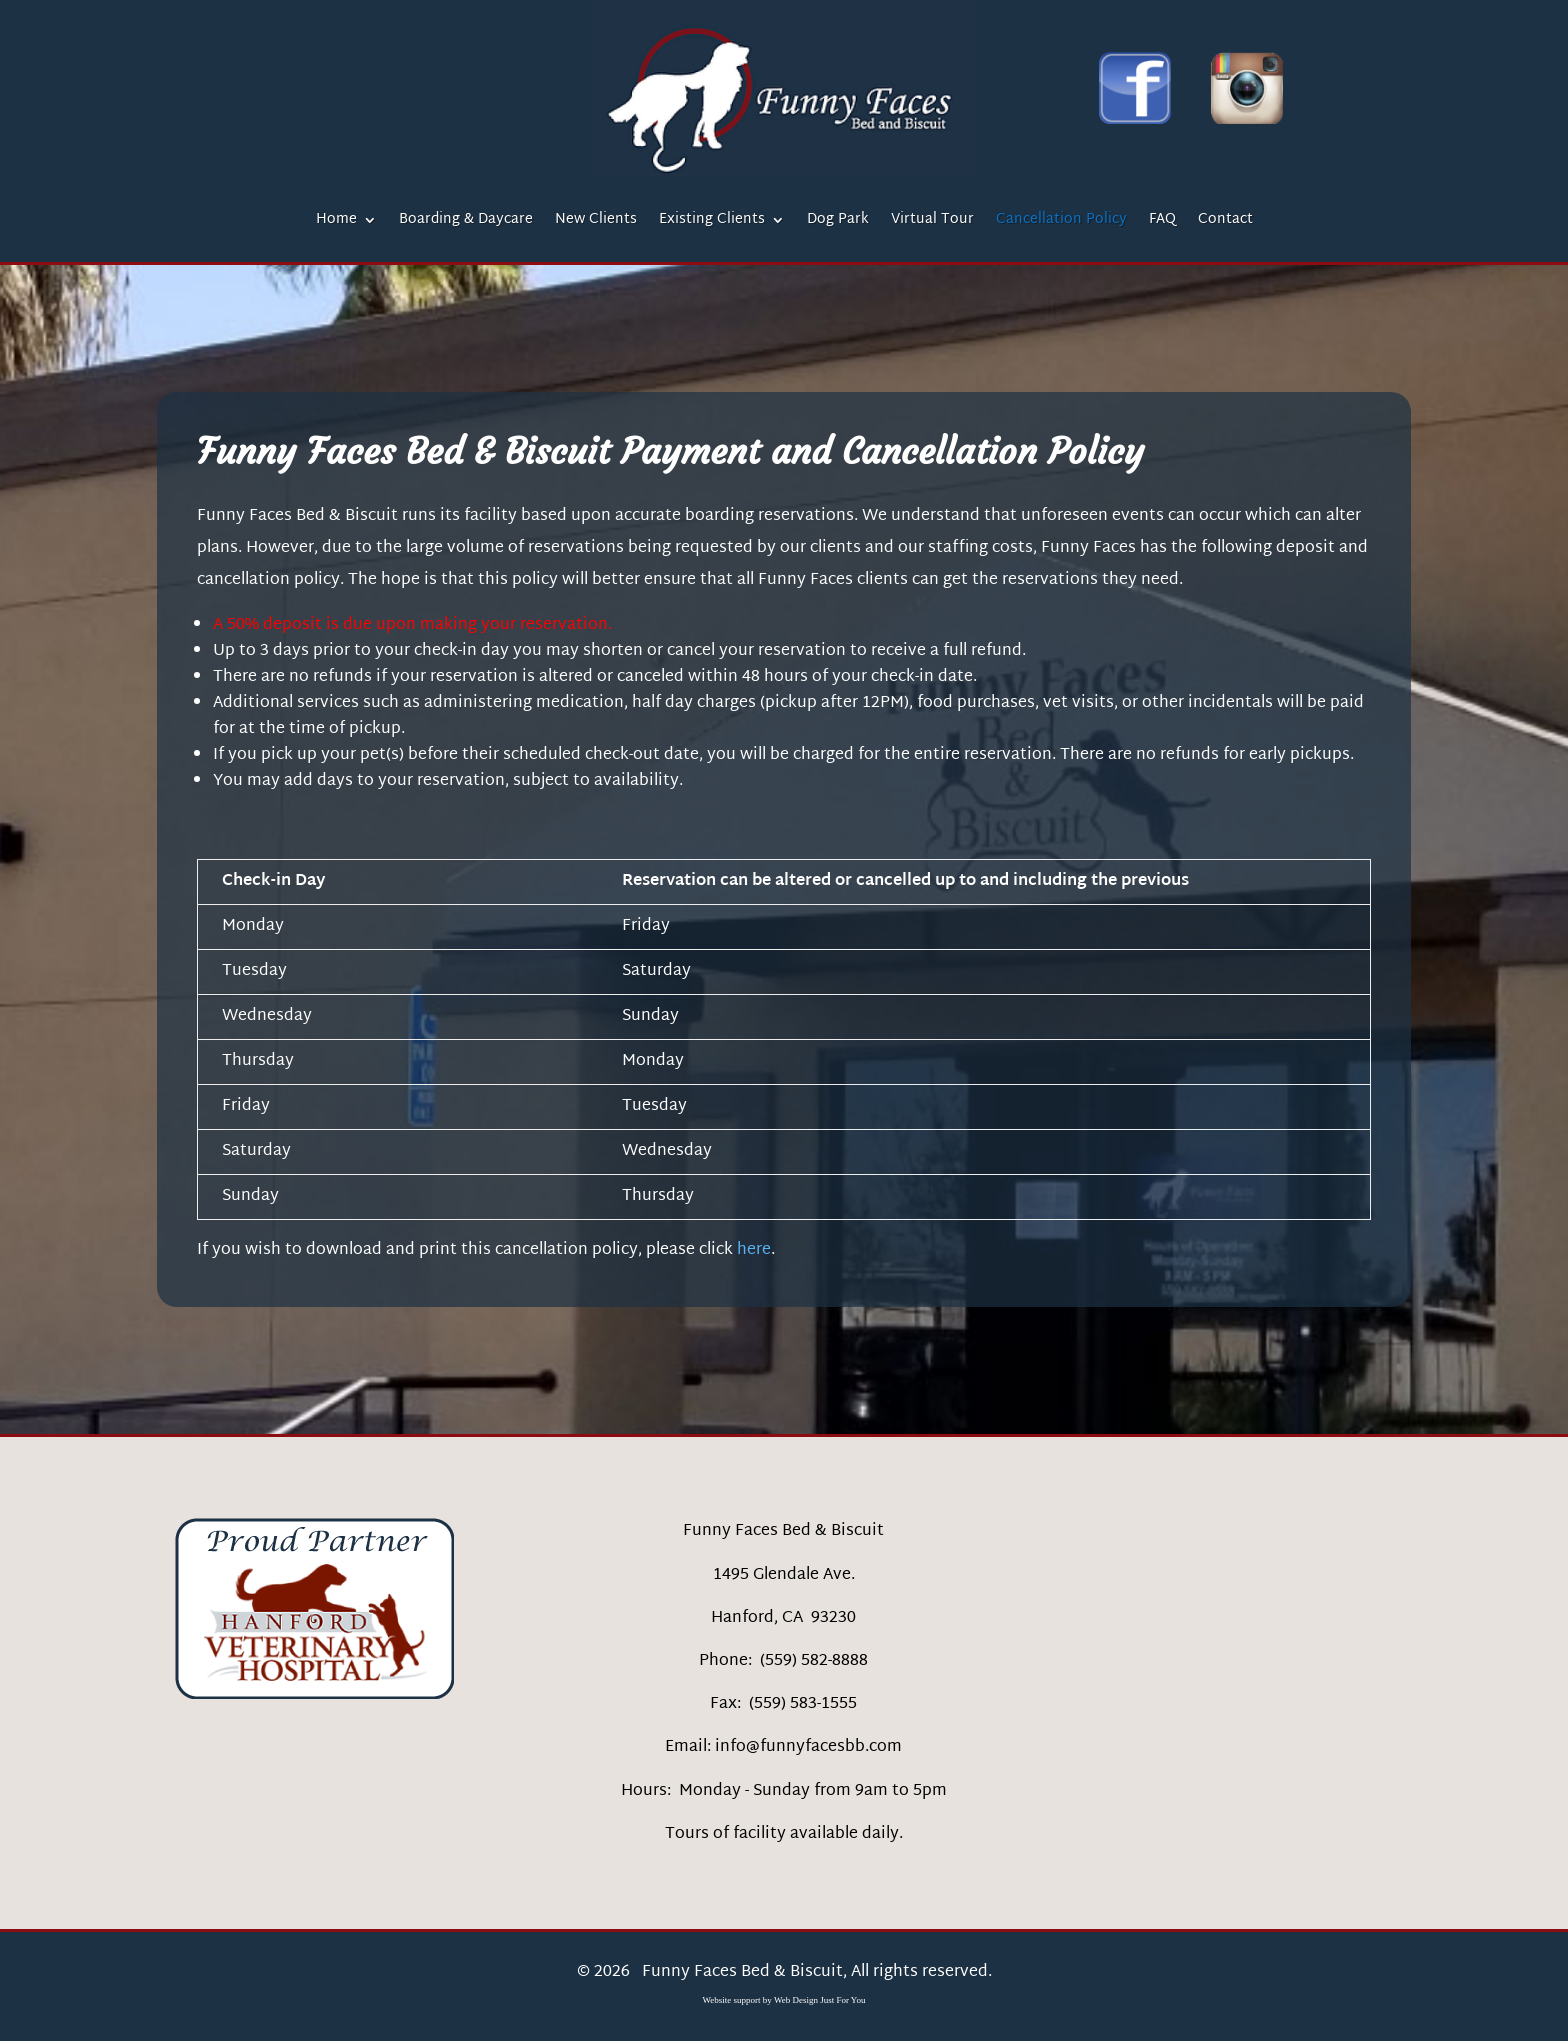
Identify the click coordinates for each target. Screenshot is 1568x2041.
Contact (1225, 222)
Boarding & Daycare (466, 222)
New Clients (596, 222)
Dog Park (838, 222)
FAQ (1162, 222)
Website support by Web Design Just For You (784, 2000)
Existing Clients (712, 222)
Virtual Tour (932, 222)
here (754, 1250)
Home (336, 222)
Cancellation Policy (1061, 222)
